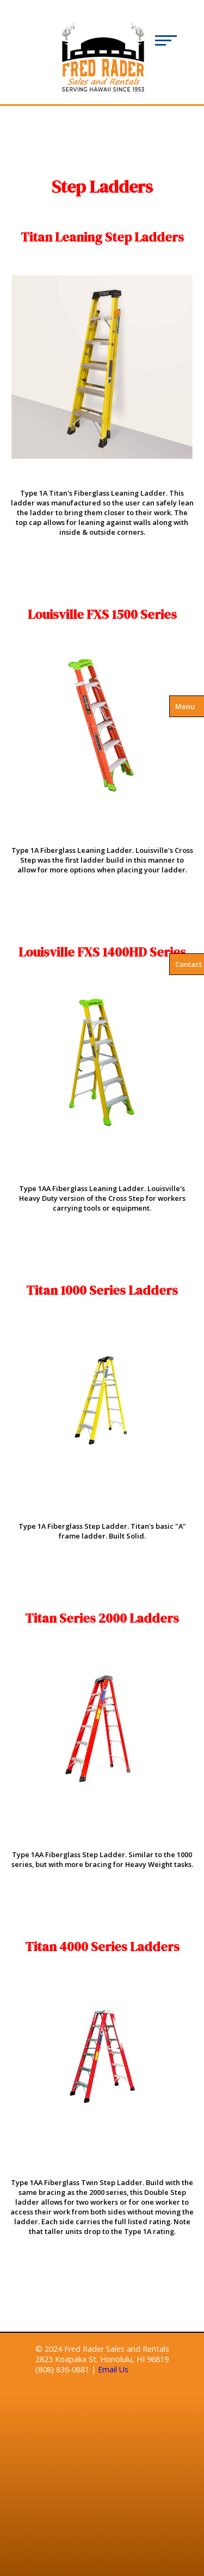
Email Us (113, 2369)
